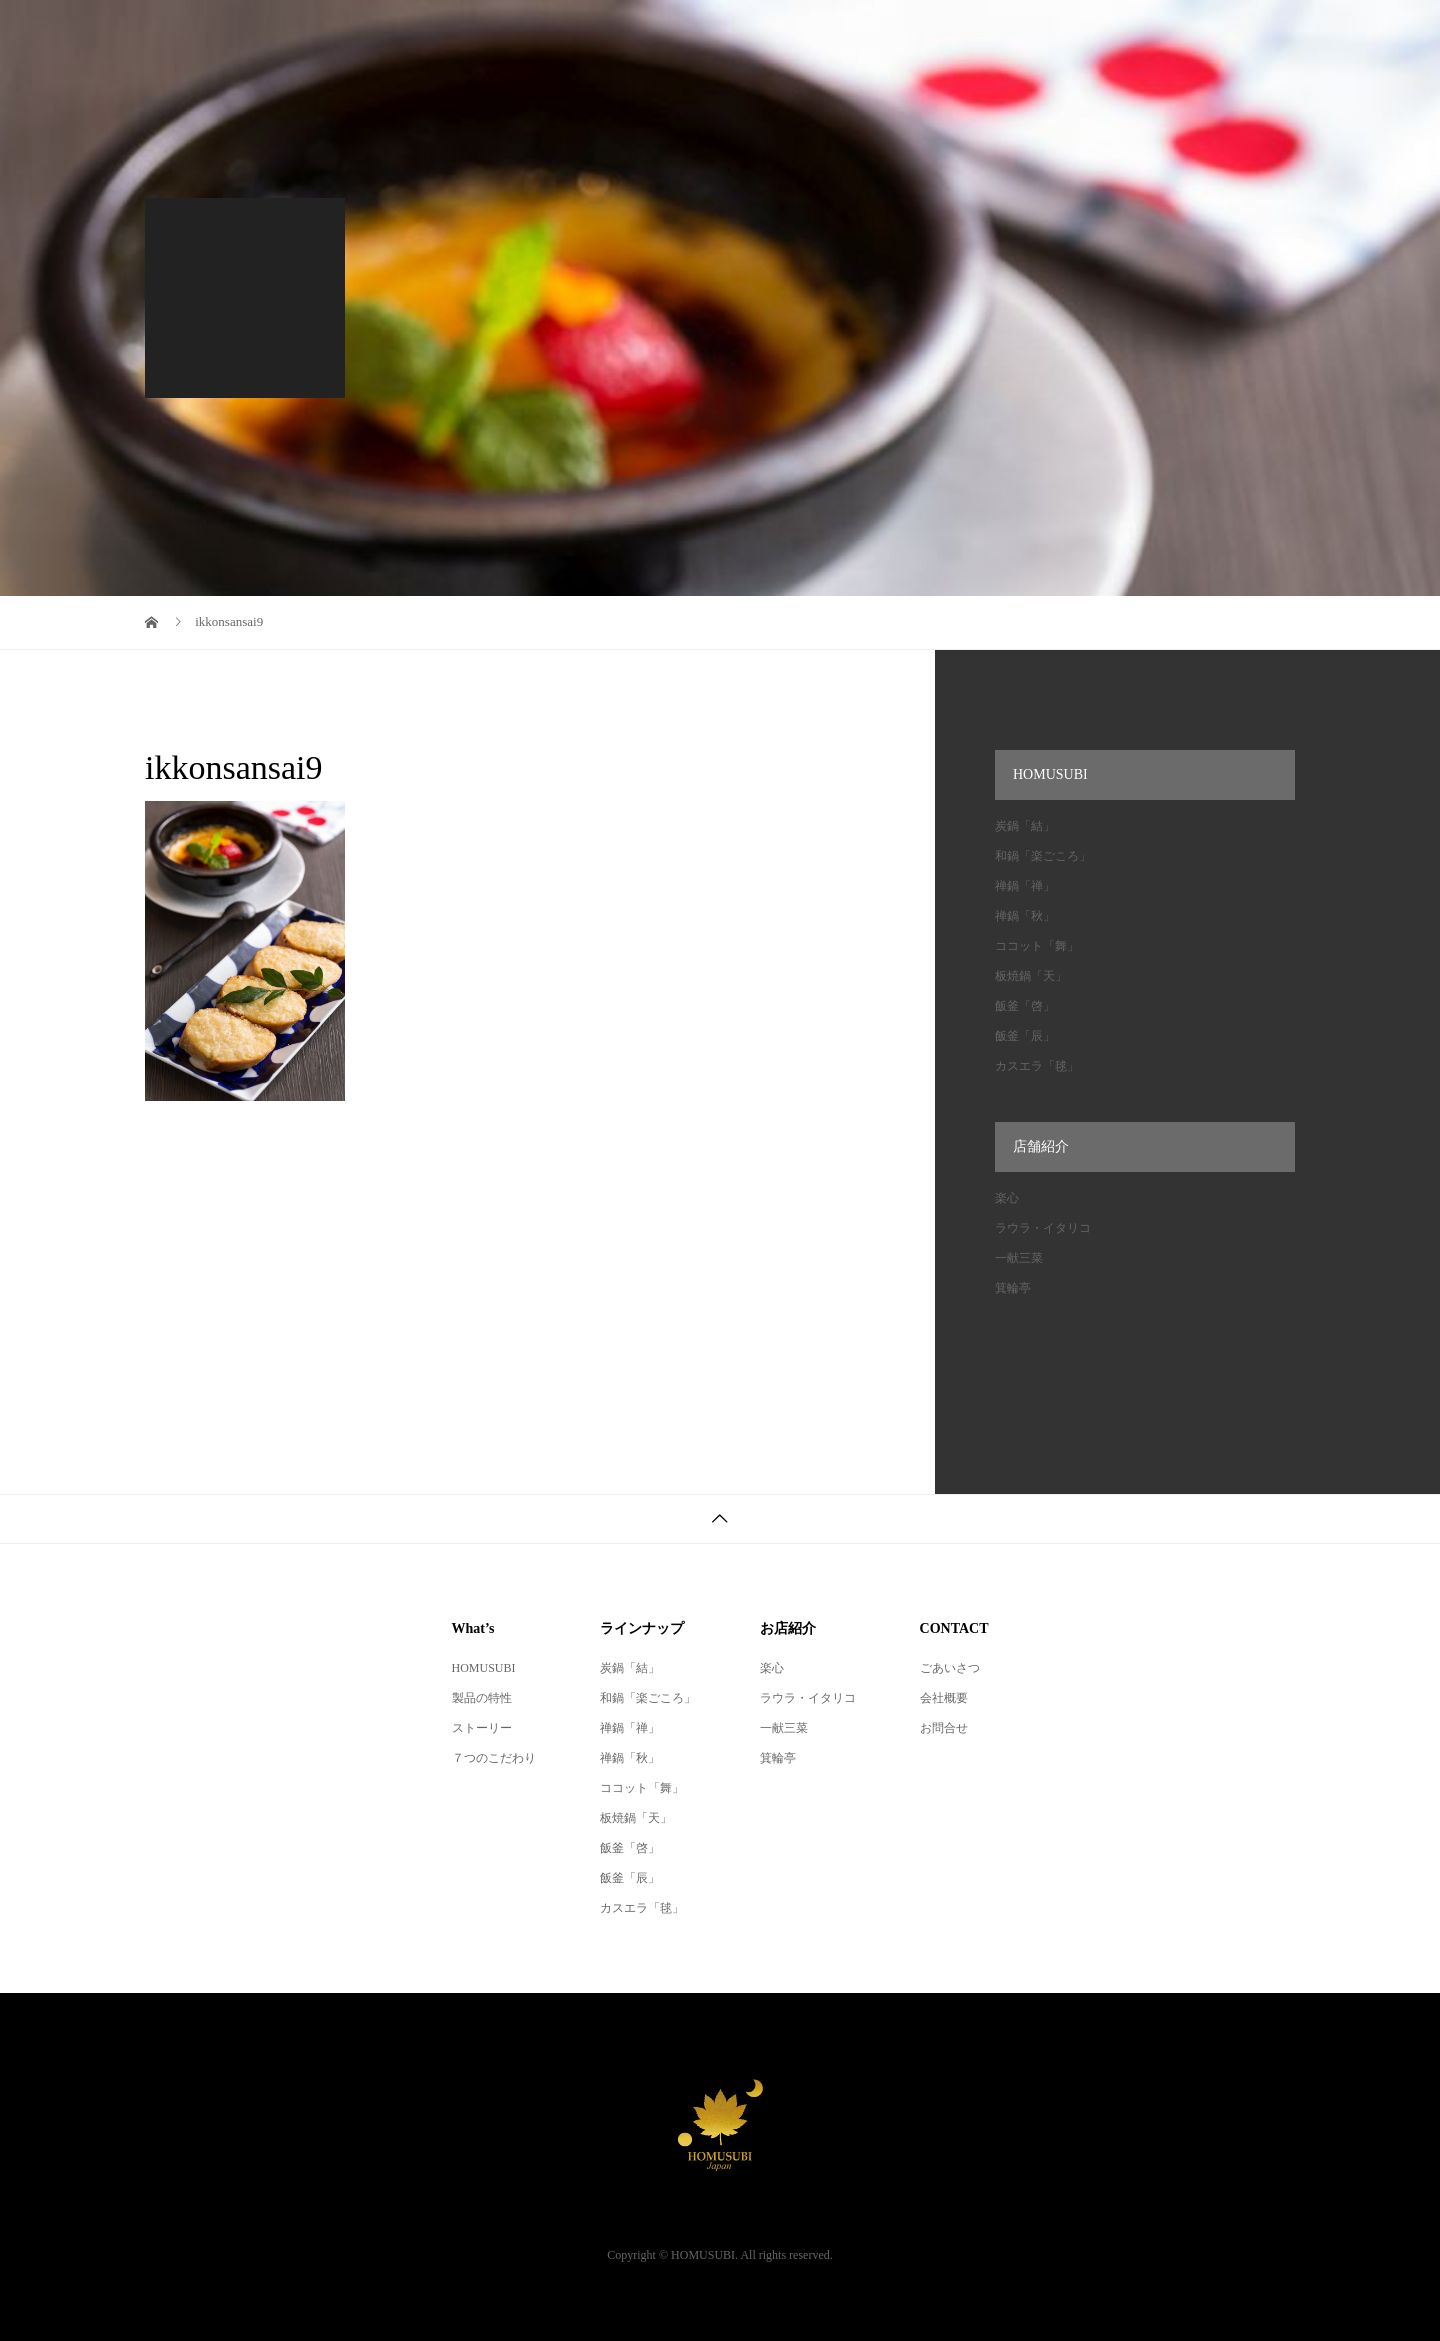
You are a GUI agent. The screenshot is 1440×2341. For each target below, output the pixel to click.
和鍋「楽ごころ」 (1043, 856)
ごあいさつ (950, 1668)
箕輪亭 (1013, 1288)
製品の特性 (482, 1698)
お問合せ (944, 1728)
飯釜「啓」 (1025, 1006)
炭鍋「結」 (1025, 826)
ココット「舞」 (1037, 946)
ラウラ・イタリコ (1043, 1228)
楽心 (1007, 1198)
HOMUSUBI (484, 1668)
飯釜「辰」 (1025, 1036)
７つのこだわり (494, 1758)
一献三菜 (1019, 1258)
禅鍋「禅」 (1025, 886)
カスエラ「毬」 (1037, 1066)
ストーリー (482, 1728)
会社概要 (944, 1698)
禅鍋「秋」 (1025, 916)
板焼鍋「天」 (1031, 976)
